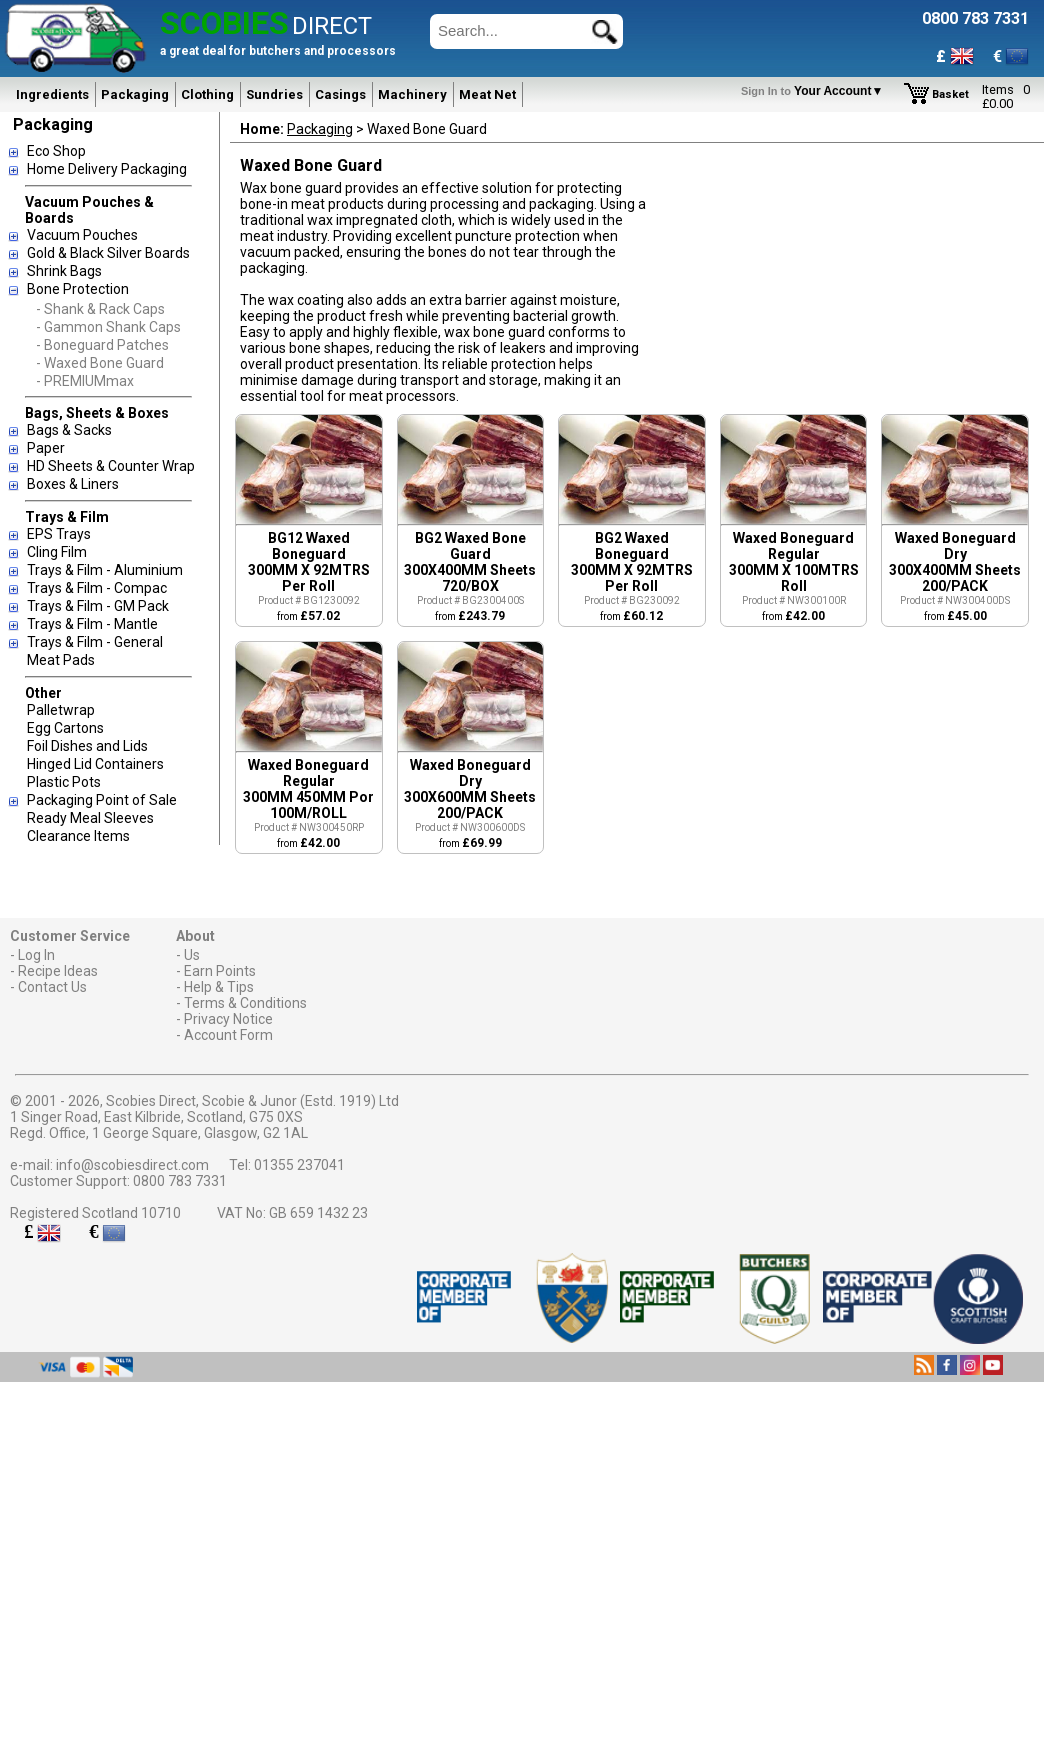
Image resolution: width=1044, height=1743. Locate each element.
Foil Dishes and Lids (87, 746)
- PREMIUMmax (85, 381)
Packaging (135, 94)
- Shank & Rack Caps (100, 309)
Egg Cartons (65, 728)
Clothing (207, 94)
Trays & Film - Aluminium (105, 570)
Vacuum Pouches (82, 235)
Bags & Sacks (69, 430)
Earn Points (220, 971)
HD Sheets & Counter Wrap (111, 466)
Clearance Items (78, 836)
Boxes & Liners (73, 484)
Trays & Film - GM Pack (98, 606)
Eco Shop (56, 151)
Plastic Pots (64, 782)
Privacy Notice (228, 1019)
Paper (46, 448)
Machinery (412, 94)
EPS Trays (59, 534)
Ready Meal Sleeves (90, 818)
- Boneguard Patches (102, 345)
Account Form (228, 1035)
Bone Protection (78, 289)
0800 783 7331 (180, 1181)
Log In (36, 955)
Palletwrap (61, 710)
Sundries (274, 94)
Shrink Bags (64, 271)
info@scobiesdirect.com (132, 1165)
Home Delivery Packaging (107, 169)
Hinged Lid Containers (95, 764)
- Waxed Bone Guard (100, 363)
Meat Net (487, 94)
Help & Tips (219, 987)
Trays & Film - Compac (97, 588)
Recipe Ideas (58, 971)
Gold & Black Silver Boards (108, 253)
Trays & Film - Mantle (92, 624)
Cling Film (57, 552)
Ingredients (52, 94)
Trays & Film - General (95, 642)
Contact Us (52, 987)
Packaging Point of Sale (102, 800)
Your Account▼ (815, 91)
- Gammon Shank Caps (108, 327)
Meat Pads (61, 660)
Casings (340, 94)
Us (192, 955)
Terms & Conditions (245, 1003)
